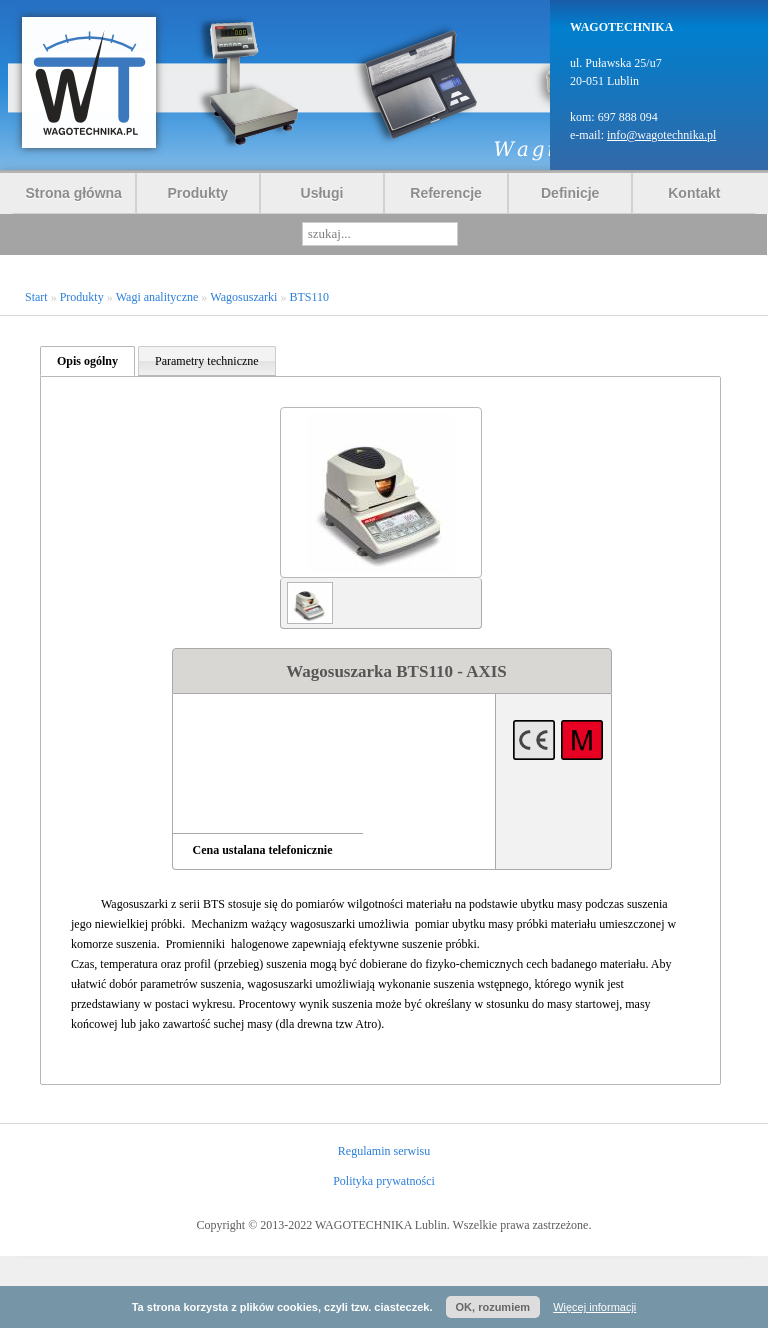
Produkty (197, 193)
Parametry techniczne (207, 361)
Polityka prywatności (384, 1181)
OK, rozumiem (493, 1307)
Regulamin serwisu (384, 1151)
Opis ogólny (87, 361)
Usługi (322, 193)
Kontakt (694, 193)
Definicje (570, 193)
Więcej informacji (594, 1307)
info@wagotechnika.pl (661, 135)
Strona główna (73, 193)
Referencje (446, 193)
